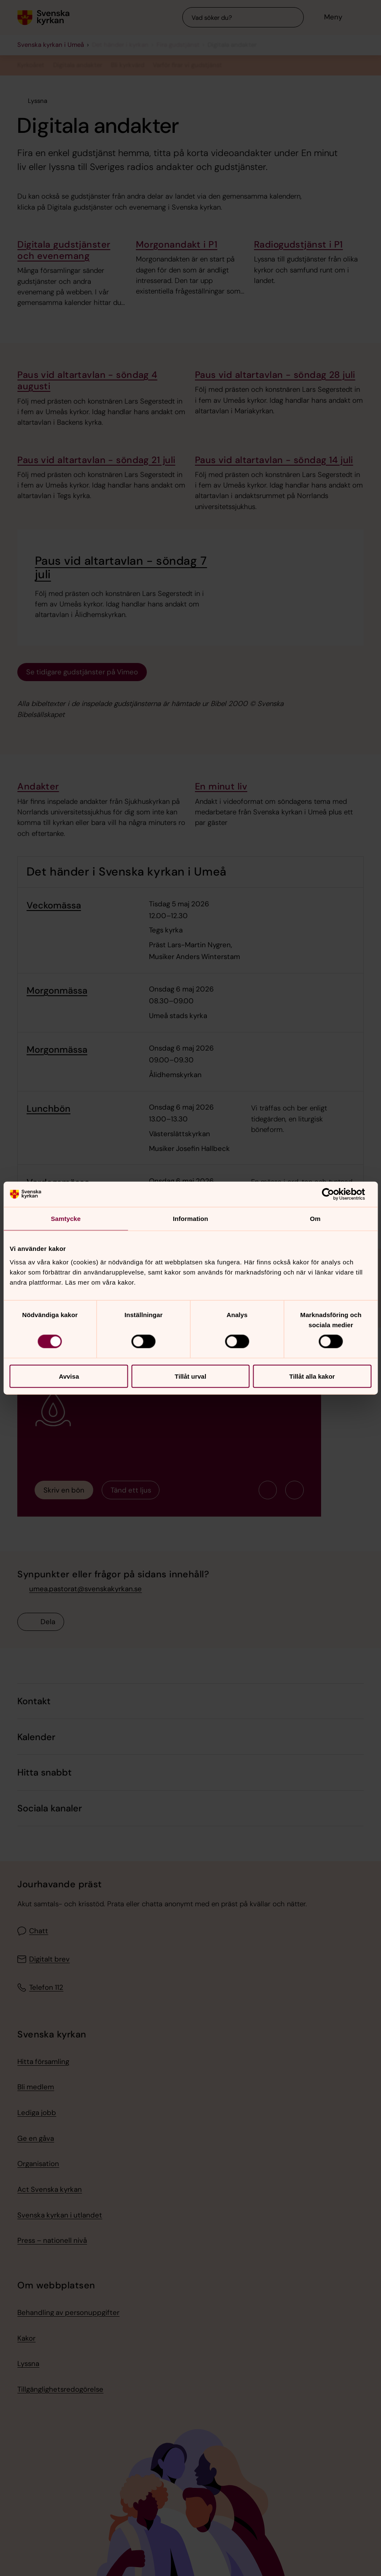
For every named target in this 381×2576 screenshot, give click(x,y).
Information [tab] (190, 1218)
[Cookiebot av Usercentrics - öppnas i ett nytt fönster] (334, 1194)
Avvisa (69, 1376)
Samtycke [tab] (66, 1218)
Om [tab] (315, 1218)
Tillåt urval (190, 1376)
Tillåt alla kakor (312, 1376)
